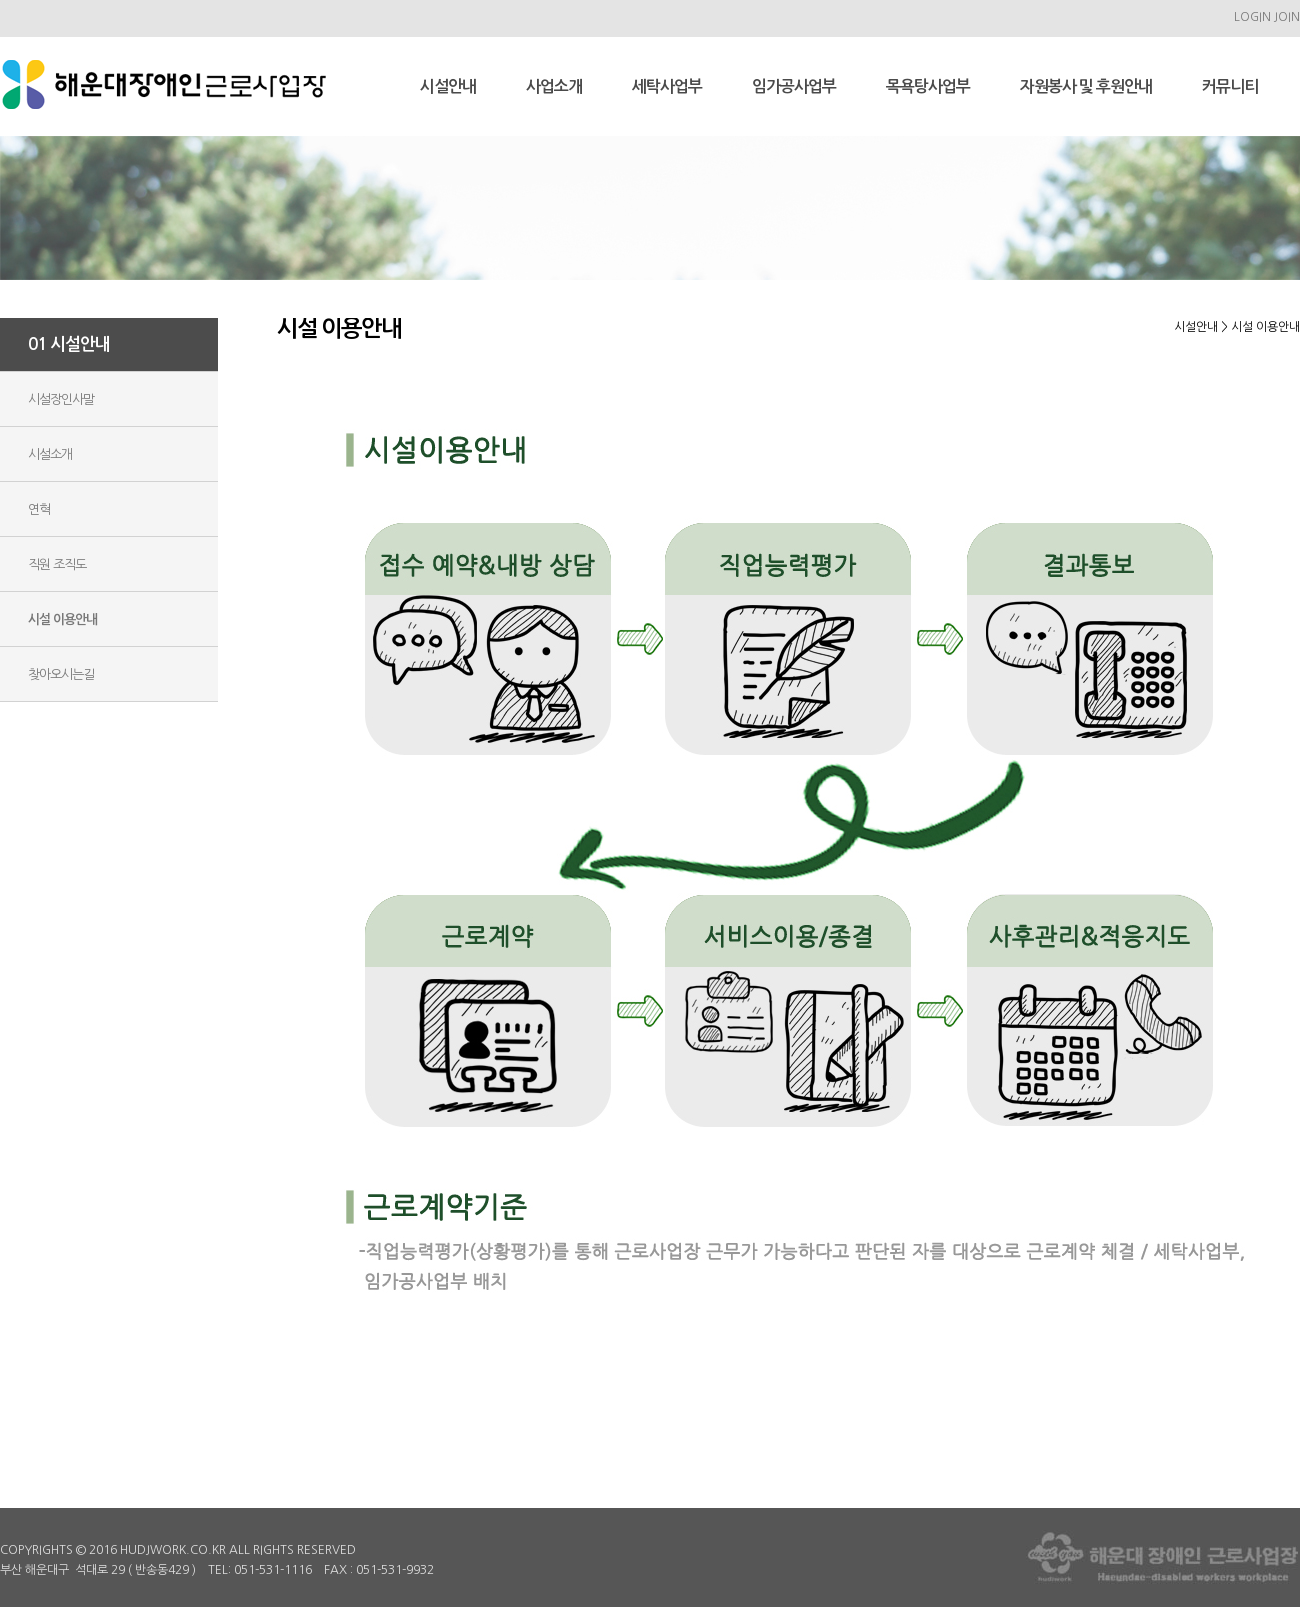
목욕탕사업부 (928, 86)
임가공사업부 (794, 86)
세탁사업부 (667, 86)
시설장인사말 (61, 399)
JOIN (1287, 17)
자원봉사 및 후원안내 (1086, 86)
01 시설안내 (69, 344)
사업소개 (554, 86)
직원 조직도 (57, 564)
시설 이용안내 (62, 619)
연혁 (39, 509)
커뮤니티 (1230, 86)
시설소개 (50, 454)
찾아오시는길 (61, 674)
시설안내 (448, 86)
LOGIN (1252, 17)
